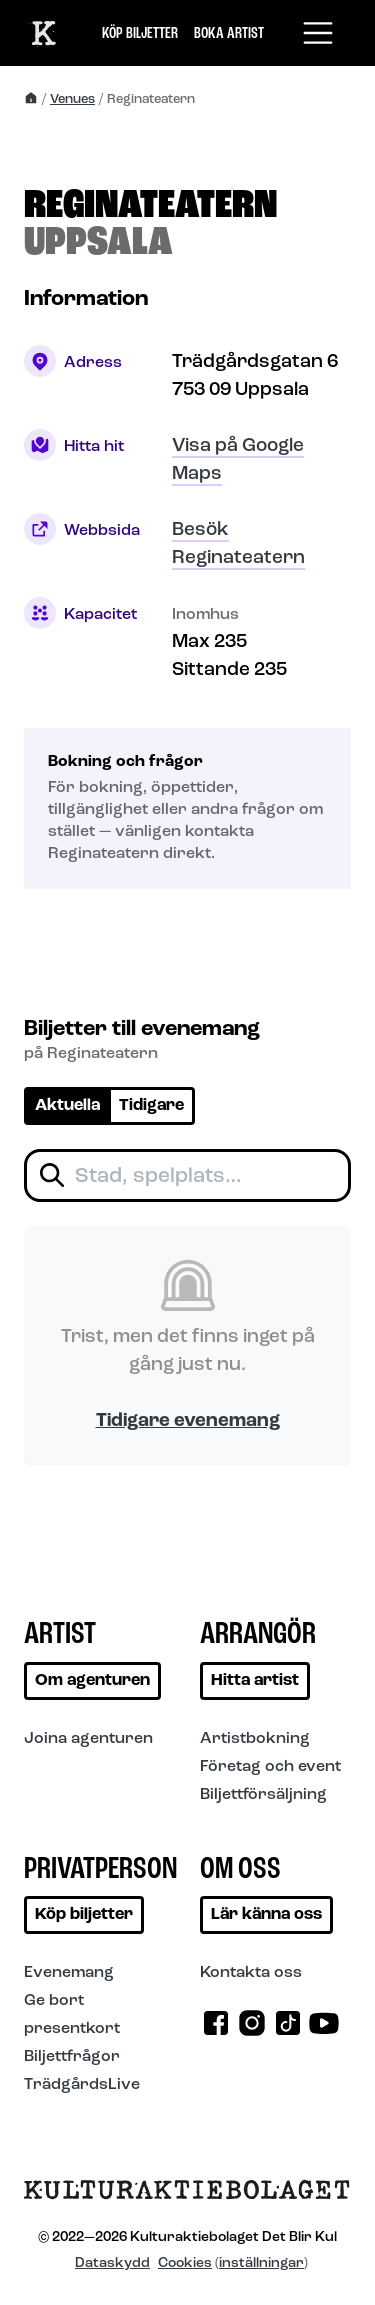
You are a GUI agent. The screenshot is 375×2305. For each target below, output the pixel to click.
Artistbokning (255, 1739)
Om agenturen (92, 1681)
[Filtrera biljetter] (187, 1175)
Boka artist (229, 34)
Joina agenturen (88, 1739)
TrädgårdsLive (82, 2085)
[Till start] (44, 32)
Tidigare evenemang (188, 1421)
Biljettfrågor (72, 2057)
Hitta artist (255, 1681)
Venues (72, 99)
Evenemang (69, 1973)
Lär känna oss (266, 1915)
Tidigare (151, 1106)
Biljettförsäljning (263, 1795)
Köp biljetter (140, 34)
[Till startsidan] (187, 2197)
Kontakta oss (251, 1973)
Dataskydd (112, 2263)
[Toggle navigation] (318, 33)
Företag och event (270, 1767)
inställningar (261, 2263)
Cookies (185, 2263)
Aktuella (67, 1106)
